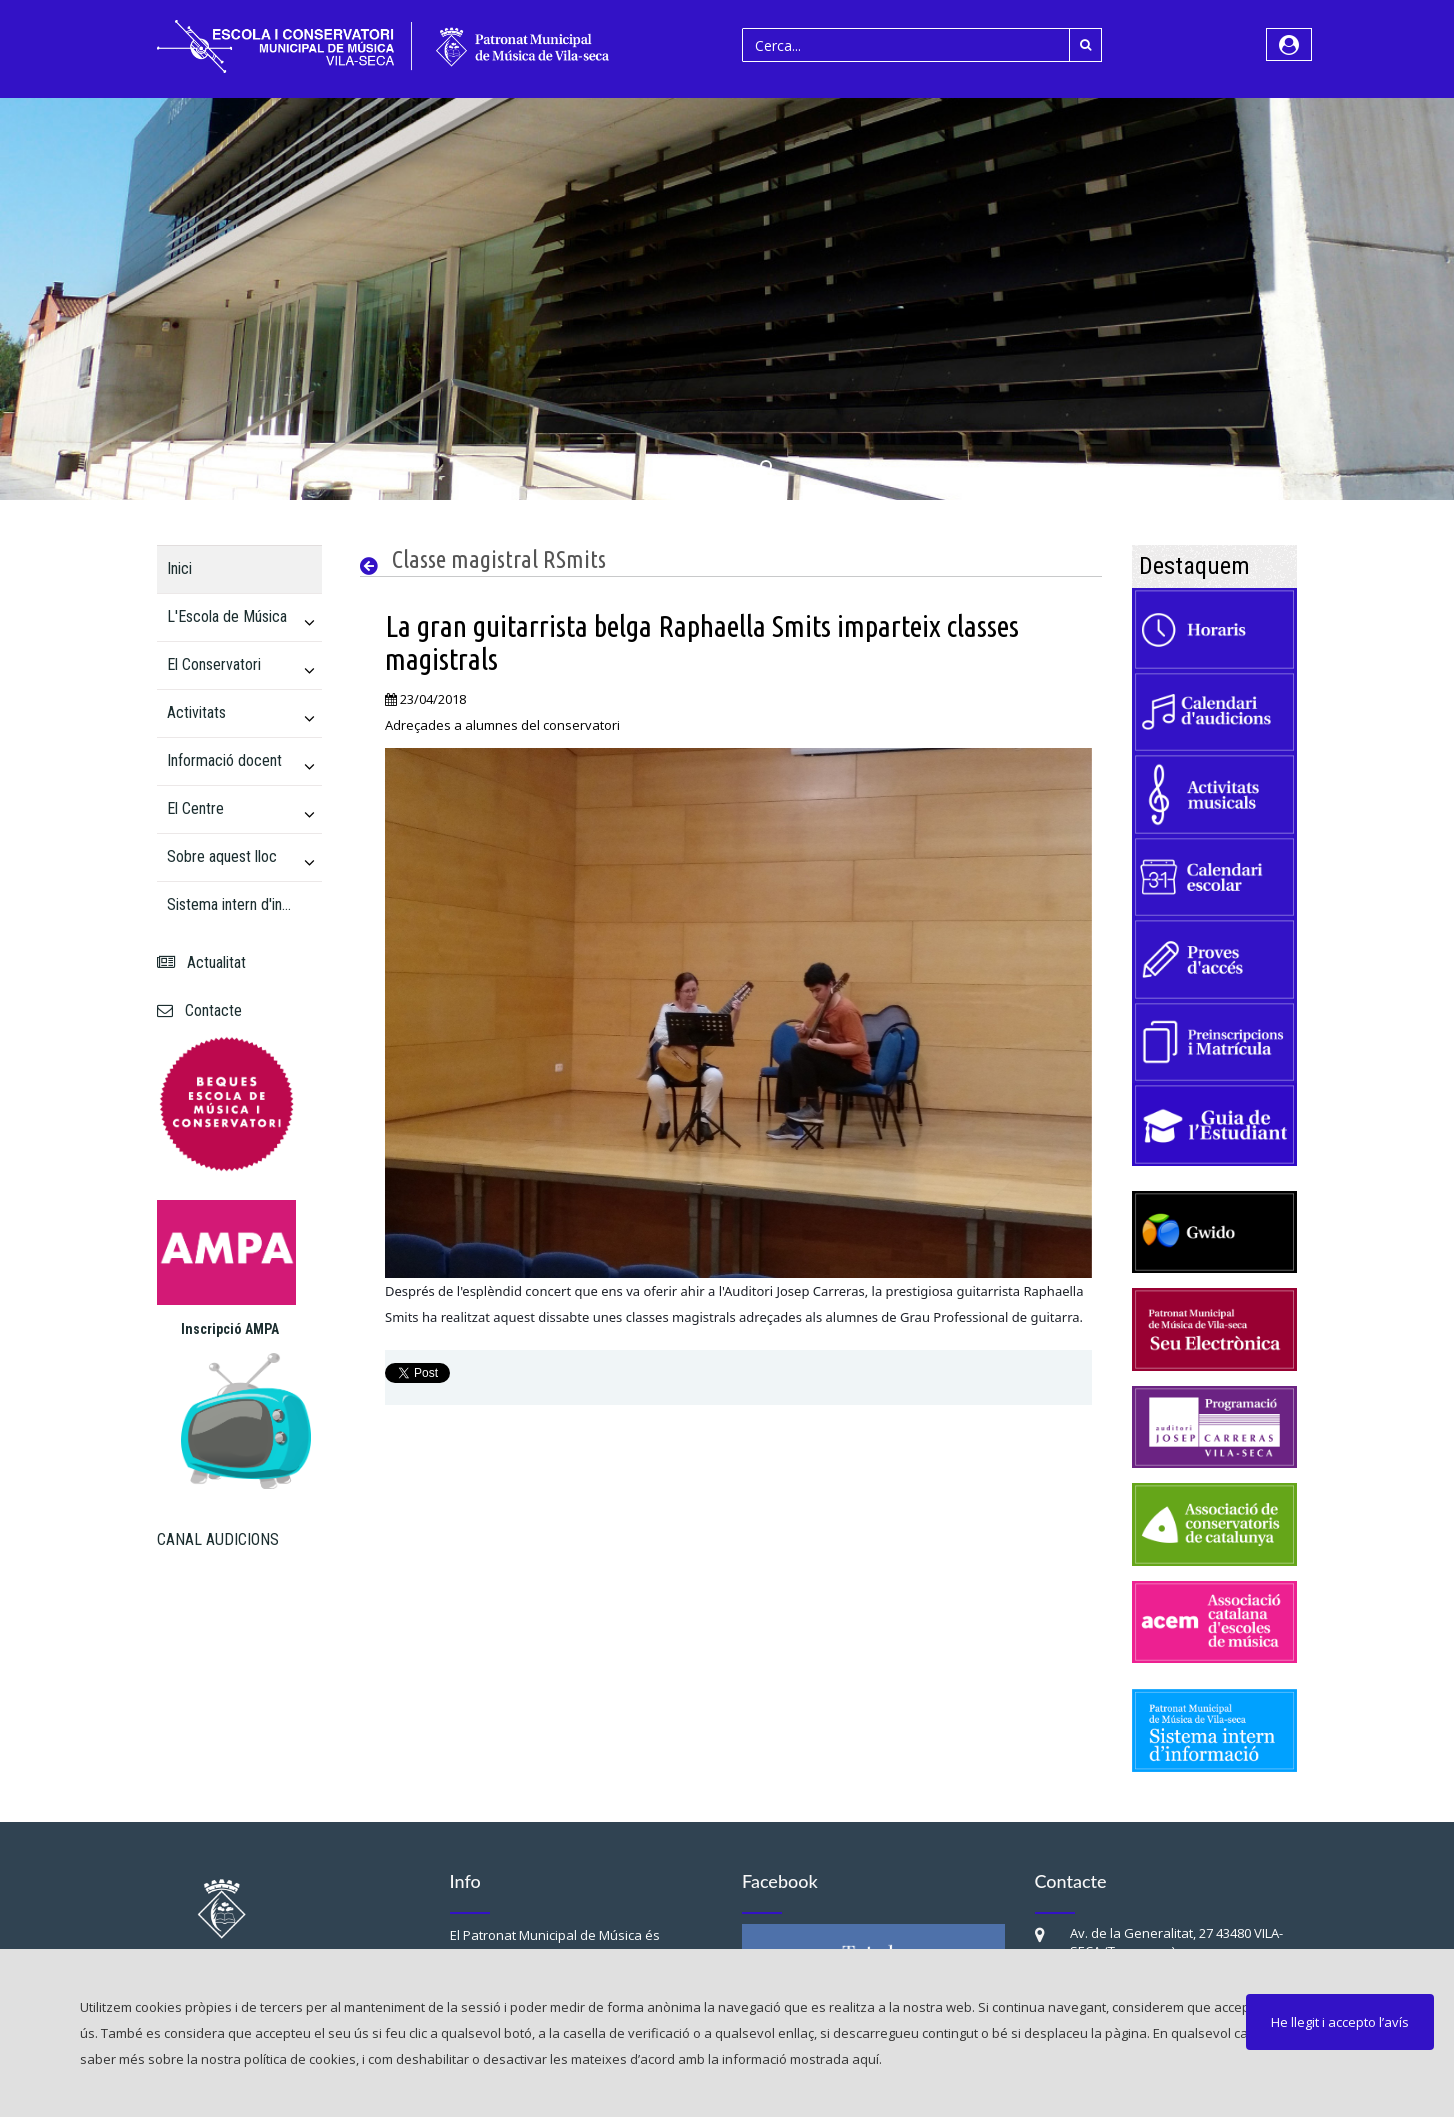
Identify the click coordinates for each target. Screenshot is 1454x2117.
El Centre (195, 808)
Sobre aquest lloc (222, 856)
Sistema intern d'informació (231, 904)
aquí (865, 2059)
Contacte (199, 1010)
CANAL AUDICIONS (218, 1539)
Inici (179, 568)
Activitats (196, 712)
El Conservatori (214, 664)
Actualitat (201, 962)
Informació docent (224, 760)
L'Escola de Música (227, 616)
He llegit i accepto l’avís (1340, 2022)
